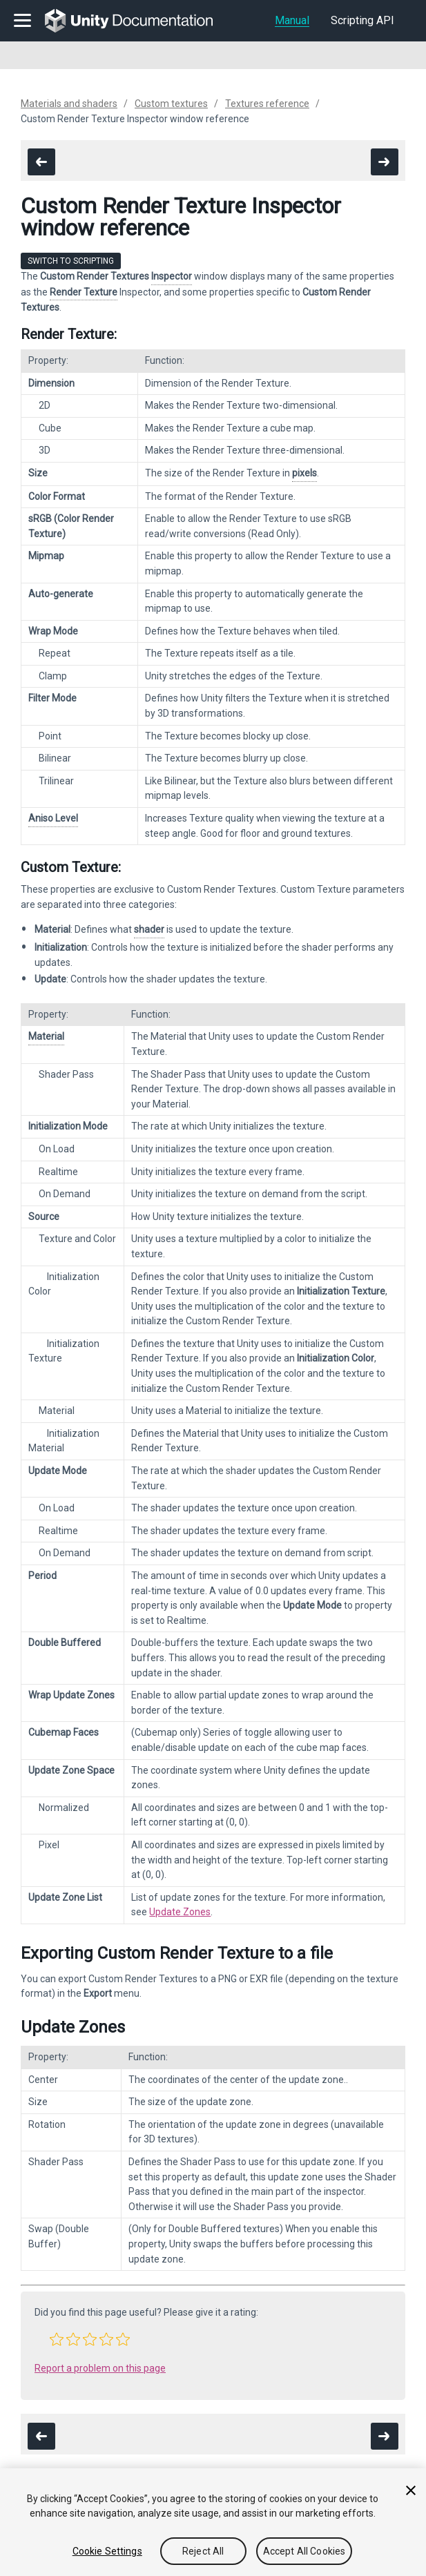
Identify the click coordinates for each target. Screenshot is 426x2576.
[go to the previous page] (41, 161)
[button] (56, 2339)
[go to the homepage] (138, 20)
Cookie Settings (107, 2551)
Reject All (203, 2551)
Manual (292, 20)
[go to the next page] (384, 161)
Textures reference (267, 103)
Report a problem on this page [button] (100, 2368)
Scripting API (362, 20)
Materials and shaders (69, 103)
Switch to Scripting (71, 261)
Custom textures (171, 103)
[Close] (411, 2490)
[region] (213, 2522)
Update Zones (180, 1911)
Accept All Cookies (304, 2551)
